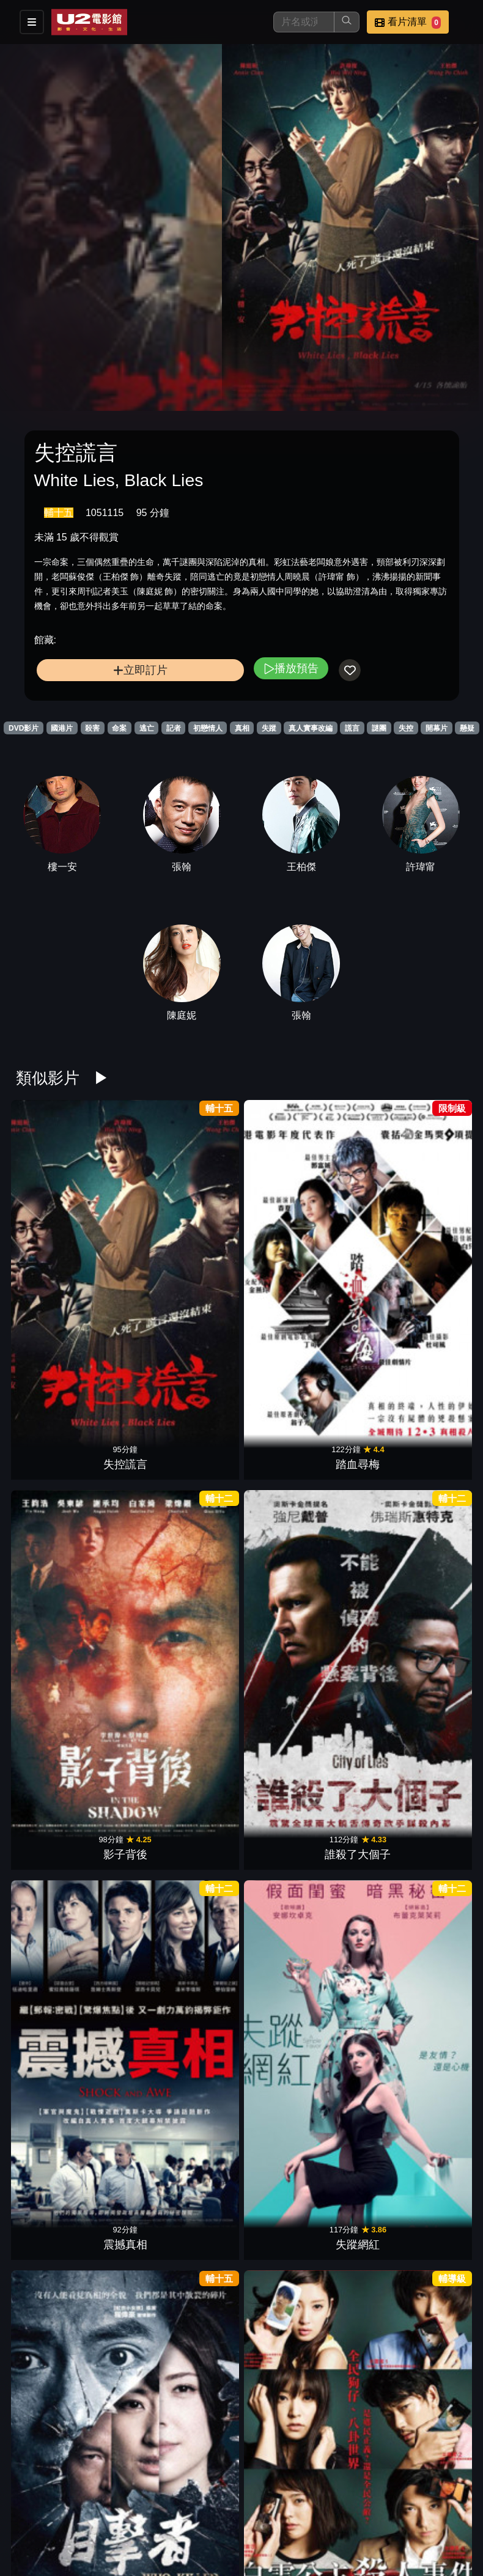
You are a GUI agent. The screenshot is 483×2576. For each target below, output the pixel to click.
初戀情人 (208, 728)
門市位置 (275, 2513)
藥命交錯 (281, 1901)
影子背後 (202, 1204)
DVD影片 (24, 728)
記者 (173, 728)
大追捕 (124, 1483)
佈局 (358, 2041)
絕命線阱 (202, 1344)
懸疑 (467, 728)
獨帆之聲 (358, 1623)
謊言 (352, 728)
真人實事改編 (311, 728)
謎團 (379, 728)
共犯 (281, 2180)
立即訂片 (140, 669)
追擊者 (280, 1483)
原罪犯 (280, 2320)
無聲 (358, 1483)
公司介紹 (215, 2537)
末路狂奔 (358, 1901)
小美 (437, 1344)
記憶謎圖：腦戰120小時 (358, 1746)
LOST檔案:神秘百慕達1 (280, 1606)
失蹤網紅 (437, 1204)
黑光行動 (46, 1901)
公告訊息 (335, 2513)
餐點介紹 (215, 2513)
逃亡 (146, 728)
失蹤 (269, 728)
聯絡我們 (395, 2513)
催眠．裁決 (436, 1901)
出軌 (46, 1762)
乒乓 (202, 2041)
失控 (406, 728)
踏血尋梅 (125, 1204)
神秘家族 (46, 2180)
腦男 (358, 2180)
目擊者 (46, 1344)
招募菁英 (155, 2537)
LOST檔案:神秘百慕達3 (124, 1606)
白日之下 (125, 1762)
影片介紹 (155, 2513)
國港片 (62, 728)
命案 (119, 728)
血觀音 (280, 2041)
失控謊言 (46, 1204)
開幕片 (437, 728)
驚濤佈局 (46, 2041)
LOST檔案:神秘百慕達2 (202, 1606)
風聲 (202, 1483)
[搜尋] (303, 22)
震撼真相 (358, 1204)
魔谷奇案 (202, 1762)
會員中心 (275, 2537)
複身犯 (280, 1344)
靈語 (281, 1762)
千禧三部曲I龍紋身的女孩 (436, 1606)
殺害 (92, 728)
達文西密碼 (202, 2320)
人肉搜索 (125, 2041)
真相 (242, 728)
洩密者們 (46, 1483)
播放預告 (291, 668)
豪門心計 (437, 1762)
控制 (202, 2180)
